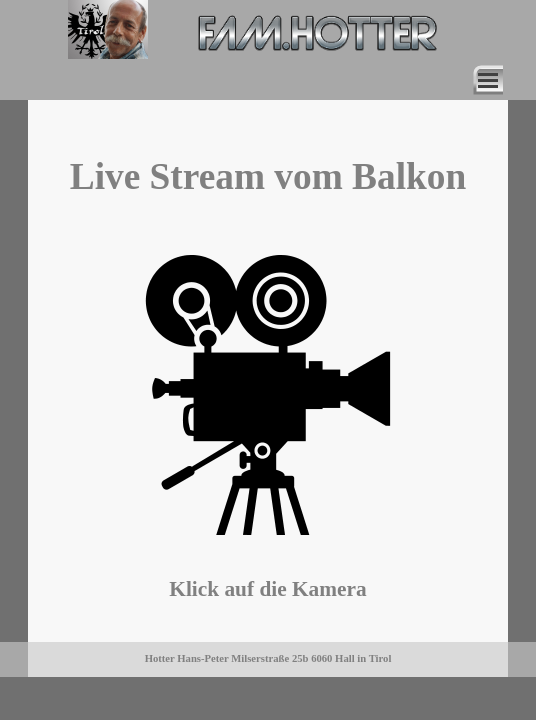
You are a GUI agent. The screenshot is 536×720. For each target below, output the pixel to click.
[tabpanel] (268, 177)
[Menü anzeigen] (488, 80)
